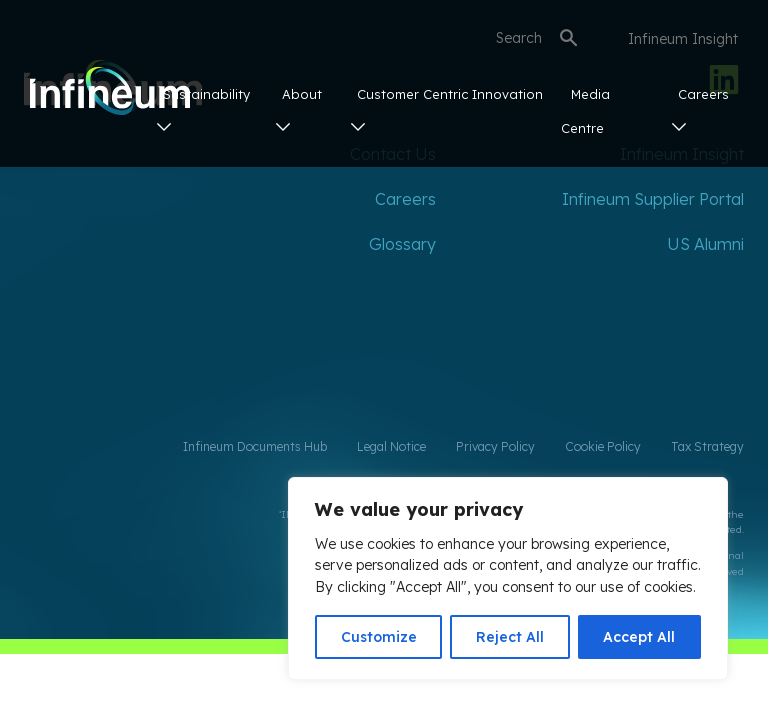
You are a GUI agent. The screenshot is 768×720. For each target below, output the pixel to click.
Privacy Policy (495, 446)
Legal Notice (391, 446)
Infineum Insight (683, 39)
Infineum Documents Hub (255, 446)
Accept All (639, 637)
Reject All (510, 637)
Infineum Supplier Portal (653, 199)
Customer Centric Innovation (447, 108)
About (299, 108)
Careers (700, 108)
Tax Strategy (707, 446)
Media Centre (585, 111)
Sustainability (203, 108)
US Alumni (705, 244)
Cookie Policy (603, 446)
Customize (379, 637)
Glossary (402, 244)
